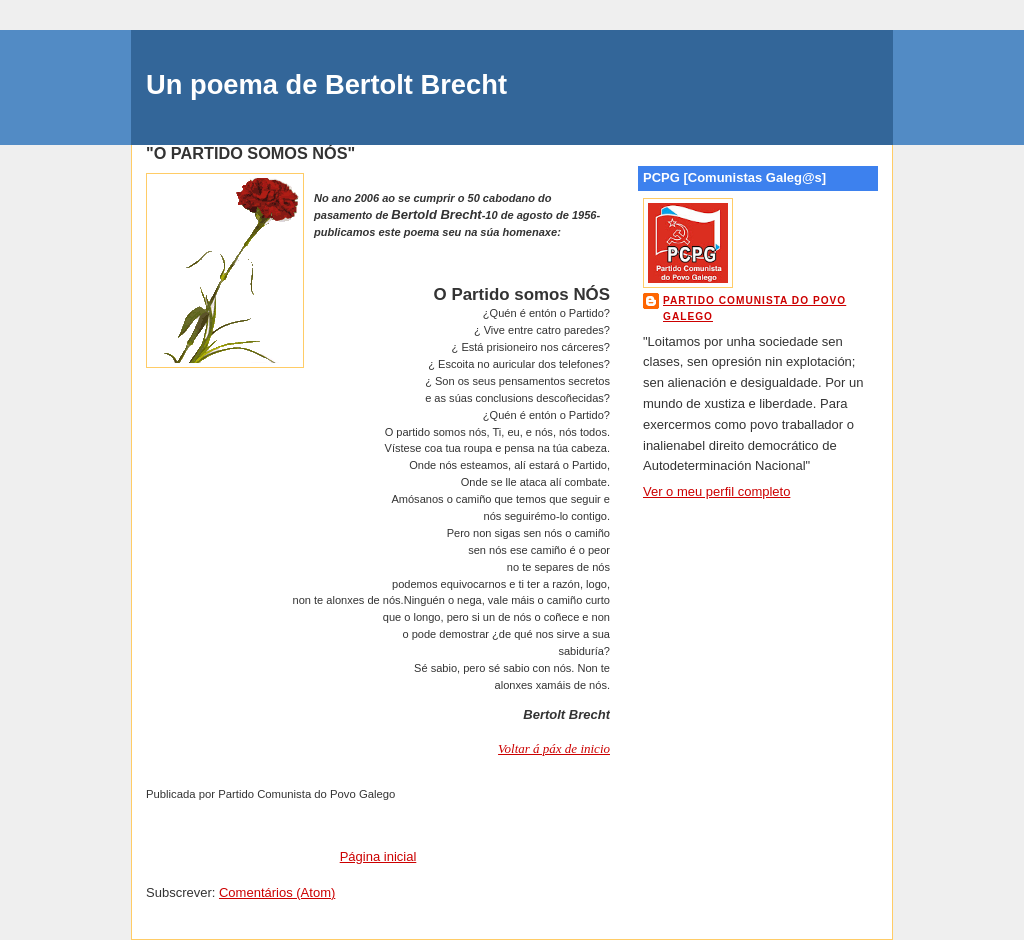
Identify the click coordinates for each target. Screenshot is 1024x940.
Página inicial (378, 856)
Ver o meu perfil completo (716, 491)
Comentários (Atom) (277, 892)
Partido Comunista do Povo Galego (754, 308)
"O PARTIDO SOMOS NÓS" (250, 153)
